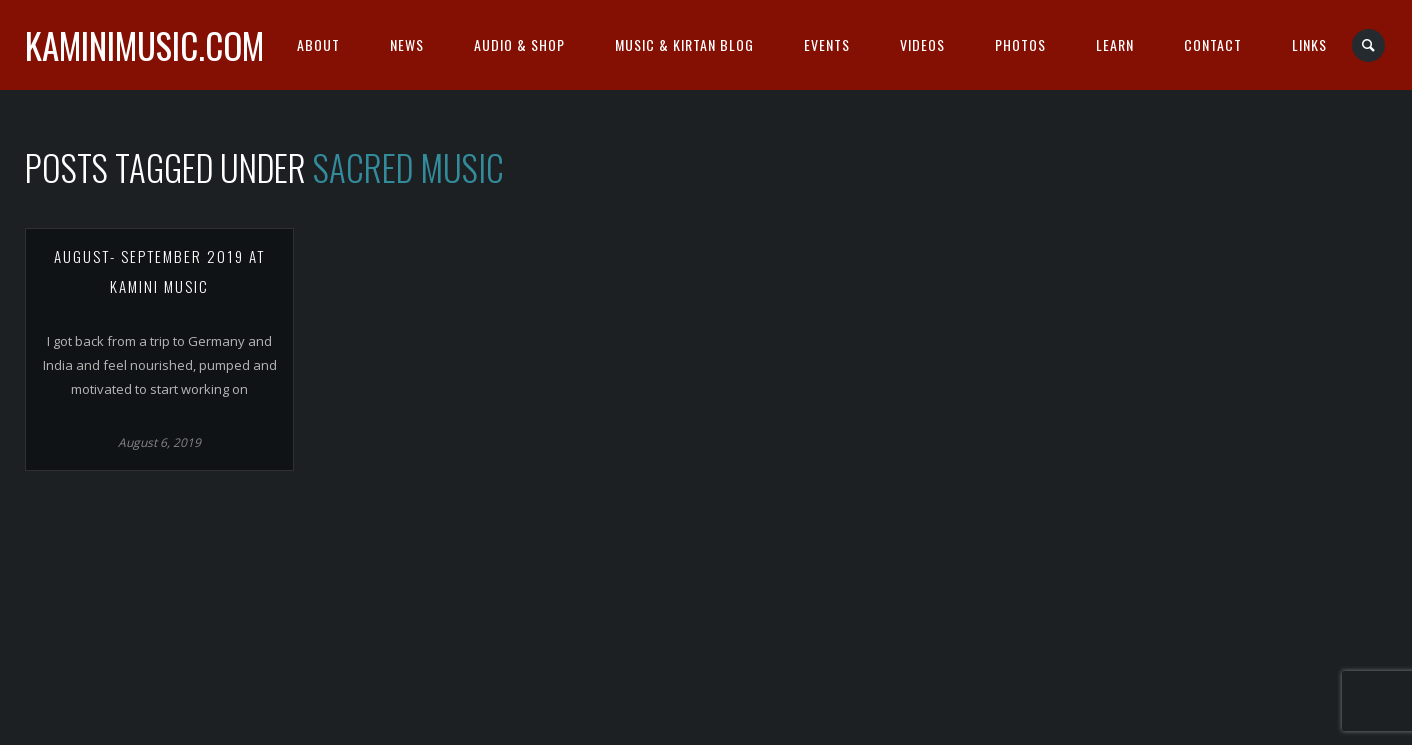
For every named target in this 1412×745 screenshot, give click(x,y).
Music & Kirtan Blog (684, 44)
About (318, 44)
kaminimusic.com (144, 45)
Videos (922, 44)
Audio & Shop (519, 44)
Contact (1213, 44)
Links (1309, 44)
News (407, 44)
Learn (1115, 44)
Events (827, 44)
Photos (1020, 44)
